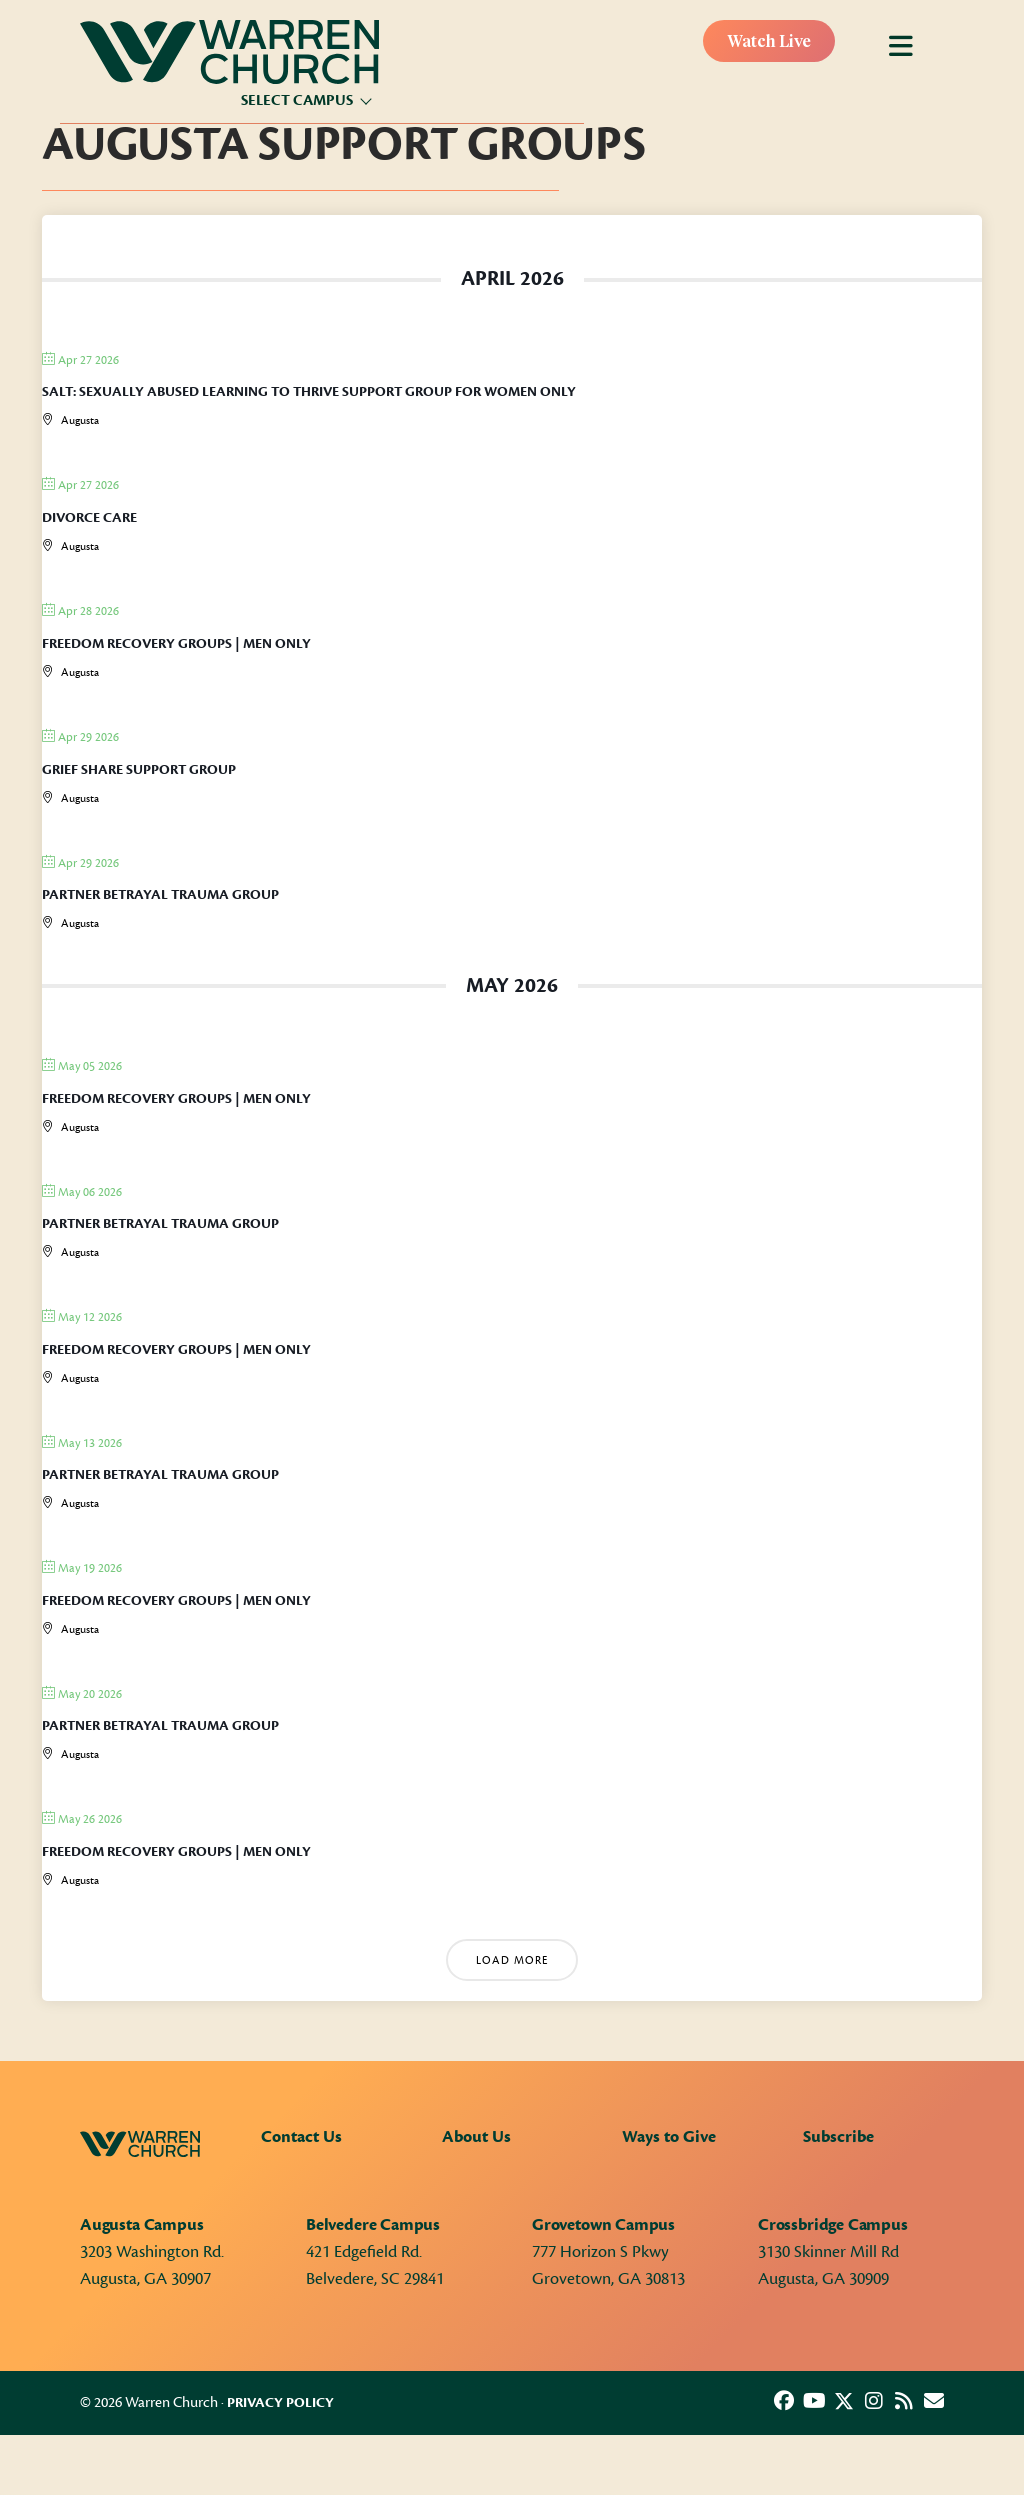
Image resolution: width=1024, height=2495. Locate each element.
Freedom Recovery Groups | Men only (176, 644)
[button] (784, 2401)
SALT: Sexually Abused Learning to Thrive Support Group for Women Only (309, 392)
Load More (512, 1960)
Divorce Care (89, 518)
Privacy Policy (280, 2403)
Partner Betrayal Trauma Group (160, 895)
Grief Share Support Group (139, 770)
